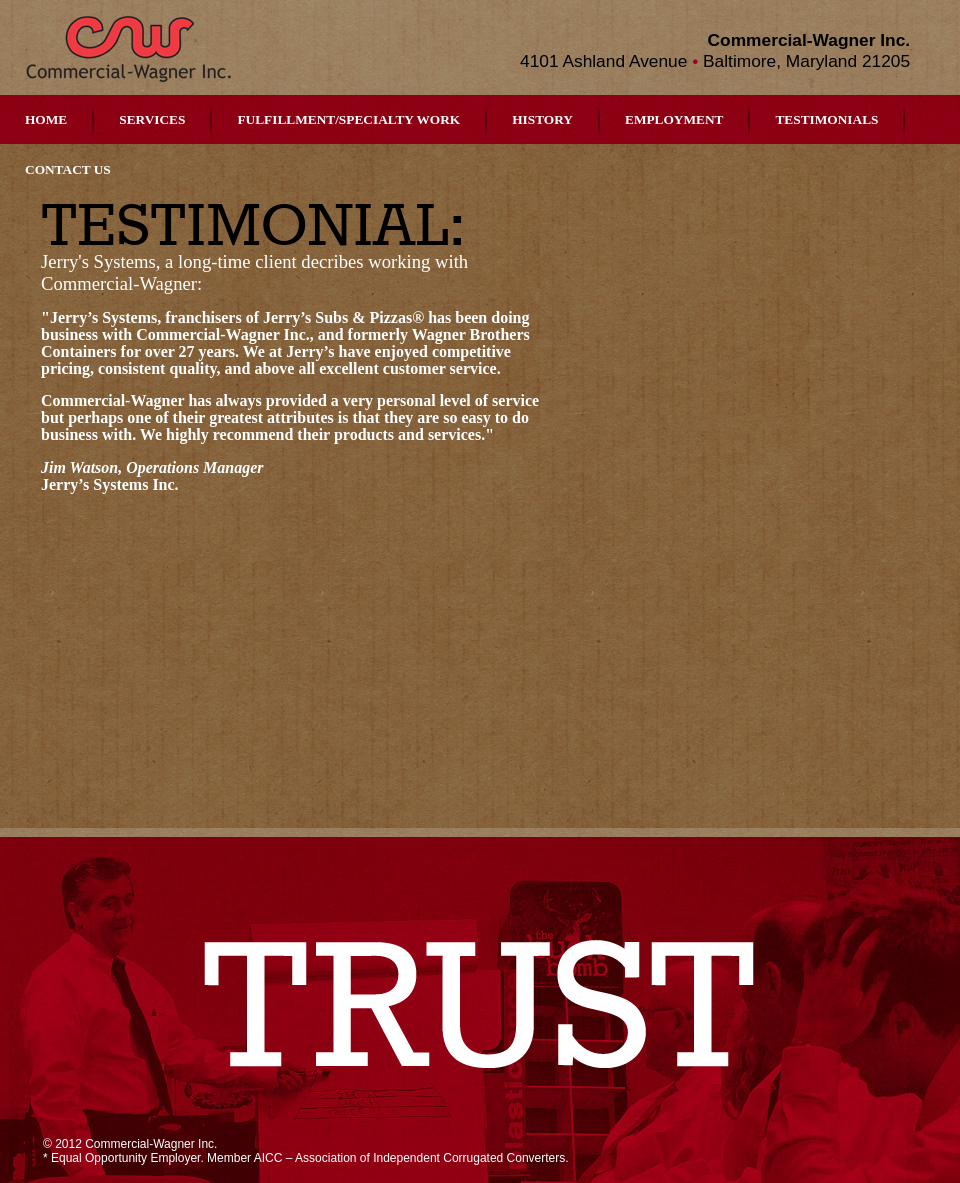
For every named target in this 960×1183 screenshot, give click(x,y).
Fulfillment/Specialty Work (348, 119)
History (542, 119)
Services (152, 119)
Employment (674, 119)
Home (46, 119)
